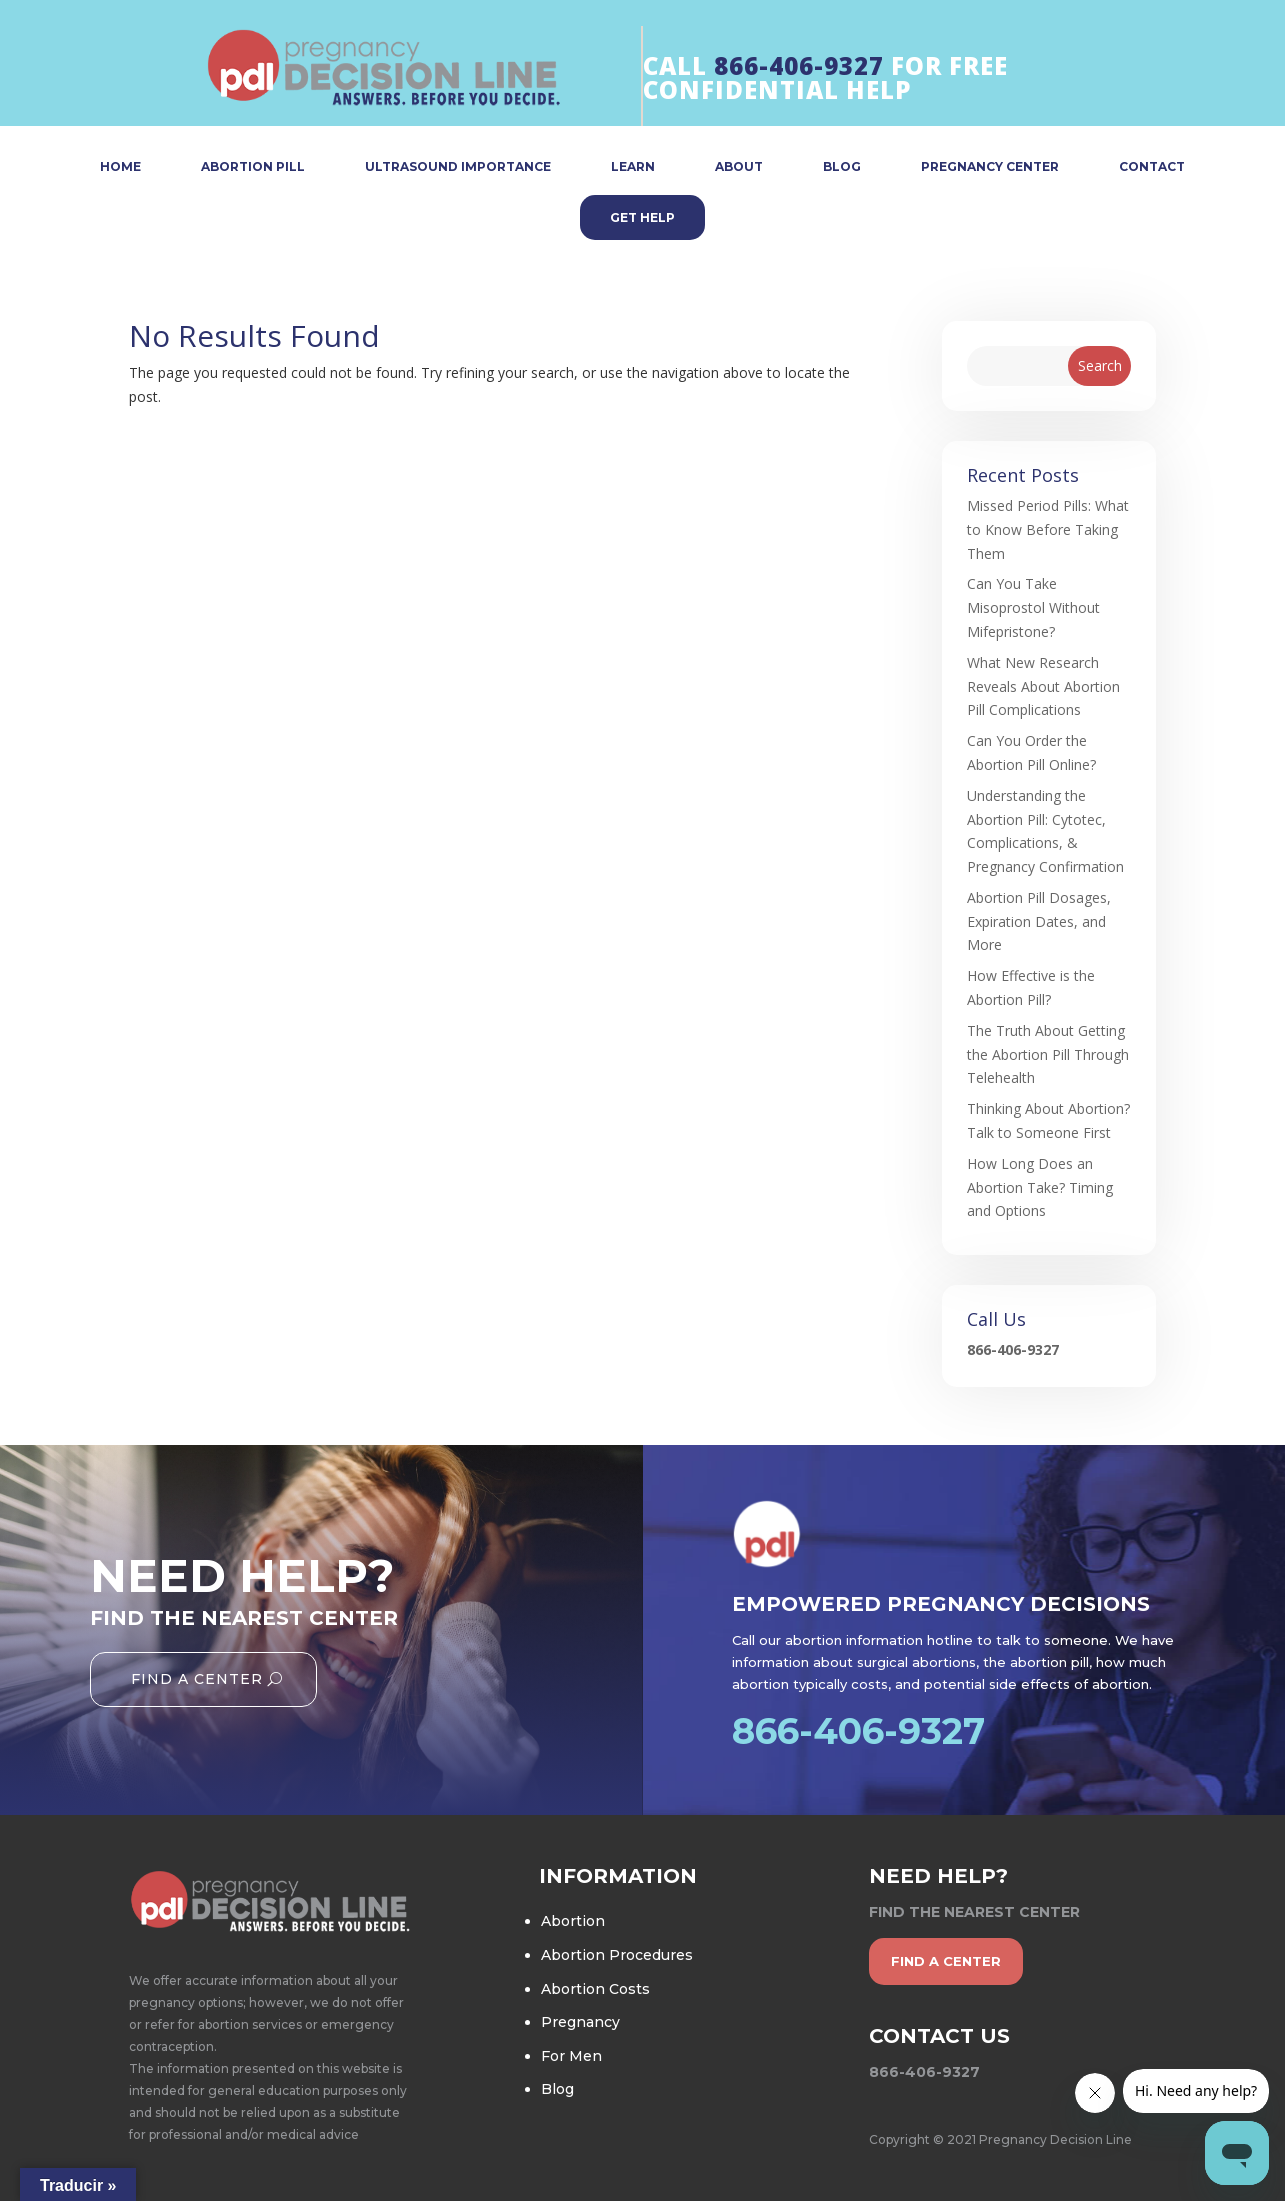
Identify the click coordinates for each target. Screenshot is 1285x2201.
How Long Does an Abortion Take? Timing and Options (1040, 1187)
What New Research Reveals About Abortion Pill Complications (1043, 686)
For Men (571, 2056)
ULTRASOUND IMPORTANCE (458, 167)
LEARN (633, 167)
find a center (946, 1961)
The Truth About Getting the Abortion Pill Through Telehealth (1048, 1054)
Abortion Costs (595, 1989)
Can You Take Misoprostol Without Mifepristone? (1033, 607)
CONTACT (1152, 167)
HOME (120, 167)
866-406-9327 (799, 65)
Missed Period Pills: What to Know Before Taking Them (1048, 529)
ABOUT (739, 167)
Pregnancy (580, 2022)
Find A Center (197, 1679)
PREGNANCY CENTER (990, 167)
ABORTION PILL (253, 167)
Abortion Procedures (617, 1955)
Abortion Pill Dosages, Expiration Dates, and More (1039, 921)
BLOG (842, 167)
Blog (557, 2089)
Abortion (573, 1921)
